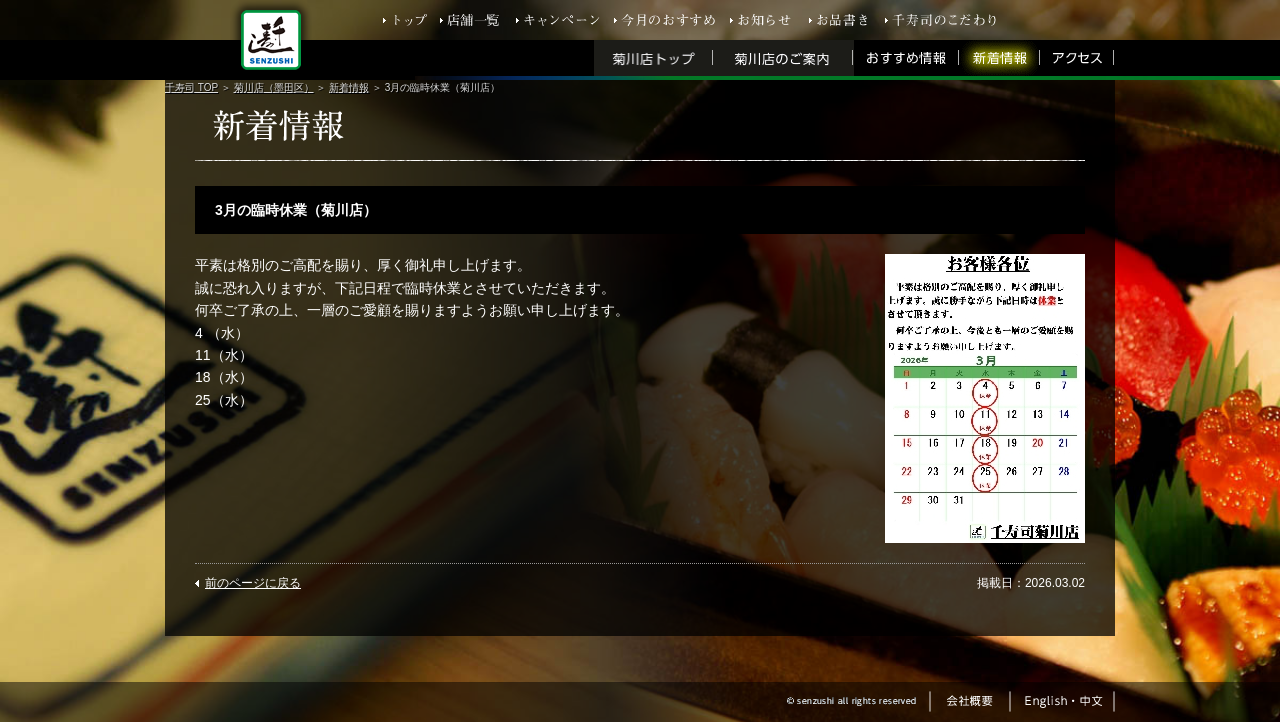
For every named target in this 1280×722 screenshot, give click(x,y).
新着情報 (349, 87)
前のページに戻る (253, 583)
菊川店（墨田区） (274, 87)
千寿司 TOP (191, 87)
